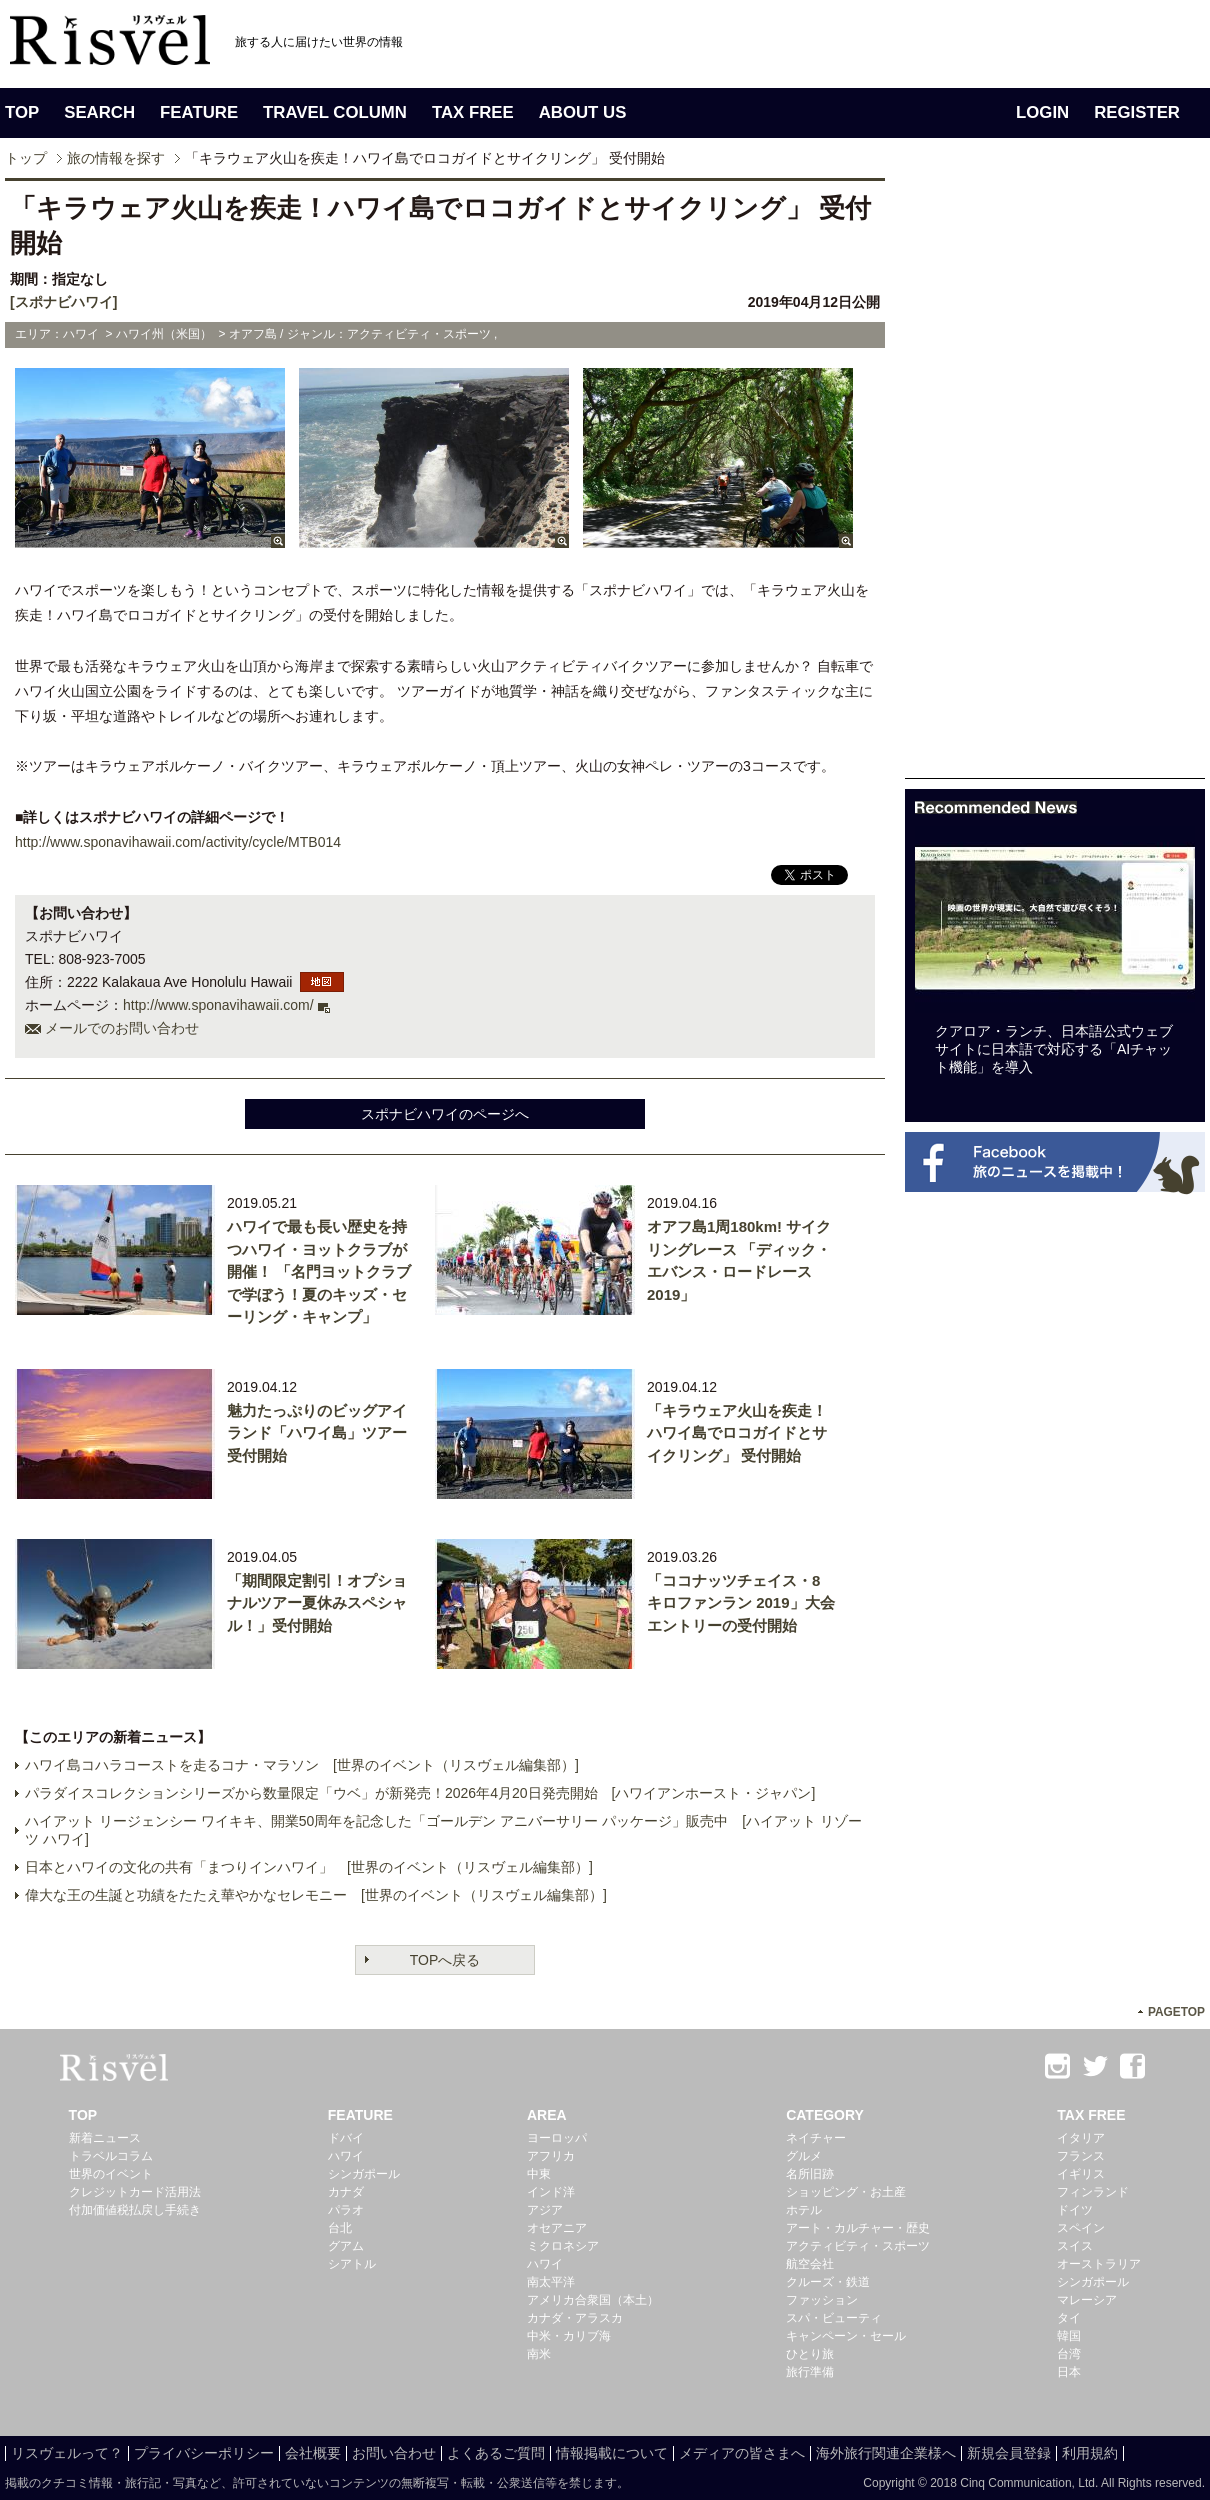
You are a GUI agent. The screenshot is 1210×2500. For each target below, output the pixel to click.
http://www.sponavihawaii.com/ (218, 1005)
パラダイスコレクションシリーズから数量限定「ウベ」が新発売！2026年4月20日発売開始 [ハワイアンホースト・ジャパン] (420, 1793)
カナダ (346, 2192)
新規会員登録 (1009, 2453)
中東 (539, 2174)
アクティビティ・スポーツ (858, 2246)
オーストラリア (1099, 2264)
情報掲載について (612, 2453)
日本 (1069, 2372)
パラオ (346, 2210)
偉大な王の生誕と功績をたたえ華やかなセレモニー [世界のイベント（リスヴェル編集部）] (316, 1895)
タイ (1069, 2318)
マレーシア (1087, 2300)
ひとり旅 (810, 2354)
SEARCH (99, 112)
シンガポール (364, 2174)
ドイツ (1075, 2210)
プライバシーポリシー (204, 2453)
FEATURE (199, 112)
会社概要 (313, 2453)
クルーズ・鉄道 (828, 2282)
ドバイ (346, 2138)
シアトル (352, 2264)
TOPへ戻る (445, 1960)
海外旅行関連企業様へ (886, 2453)
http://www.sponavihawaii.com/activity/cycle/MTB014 (178, 842)
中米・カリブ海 (569, 2336)
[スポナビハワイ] (63, 302)
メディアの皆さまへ (742, 2453)
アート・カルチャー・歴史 (858, 2228)
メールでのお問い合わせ (122, 1028)
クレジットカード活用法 (135, 2192)
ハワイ (346, 2156)
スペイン (1081, 2228)
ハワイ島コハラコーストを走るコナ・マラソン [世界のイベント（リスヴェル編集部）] (302, 1765)
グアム (346, 2246)
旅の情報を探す (116, 158)
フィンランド (1093, 2192)
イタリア (1081, 2138)
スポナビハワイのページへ (445, 1114)
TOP (22, 112)
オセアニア (557, 2228)
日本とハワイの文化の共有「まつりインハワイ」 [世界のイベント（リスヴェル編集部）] (309, 1867)
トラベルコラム (111, 2156)
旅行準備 (810, 2372)
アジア (545, 2210)
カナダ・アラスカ (575, 2318)
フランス (1081, 2156)
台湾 (1069, 2354)
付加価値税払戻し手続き (135, 2210)
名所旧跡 (810, 2174)
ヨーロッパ (557, 2138)
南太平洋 (551, 2282)
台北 (340, 2228)
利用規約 (1090, 2453)
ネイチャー (816, 2138)
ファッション (822, 2300)
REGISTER (1137, 112)
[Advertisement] (1055, 478)
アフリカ (551, 2156)
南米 (539, 2354)
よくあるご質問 (496, 2453)
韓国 (1069, 2336)
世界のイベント (111, 2174)
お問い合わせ (394, 2453)
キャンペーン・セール (846, 2336)
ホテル (804, 2210)
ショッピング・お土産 (846, 2192)
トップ (26, 158)
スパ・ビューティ (834, 2318)
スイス (1075, 2246)
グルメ (804, 2156)
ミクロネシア (563, 2246)
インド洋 (551, 2192)
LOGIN (1042, 112)
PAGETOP (1176, 2012)
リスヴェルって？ (67, 2453)
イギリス (1081, 2174)
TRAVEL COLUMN (335, 112)
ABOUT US (583, 112)
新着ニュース (105, 2138)
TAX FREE (473, 112)
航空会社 (810, 2264)
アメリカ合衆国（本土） (593, 2300)
